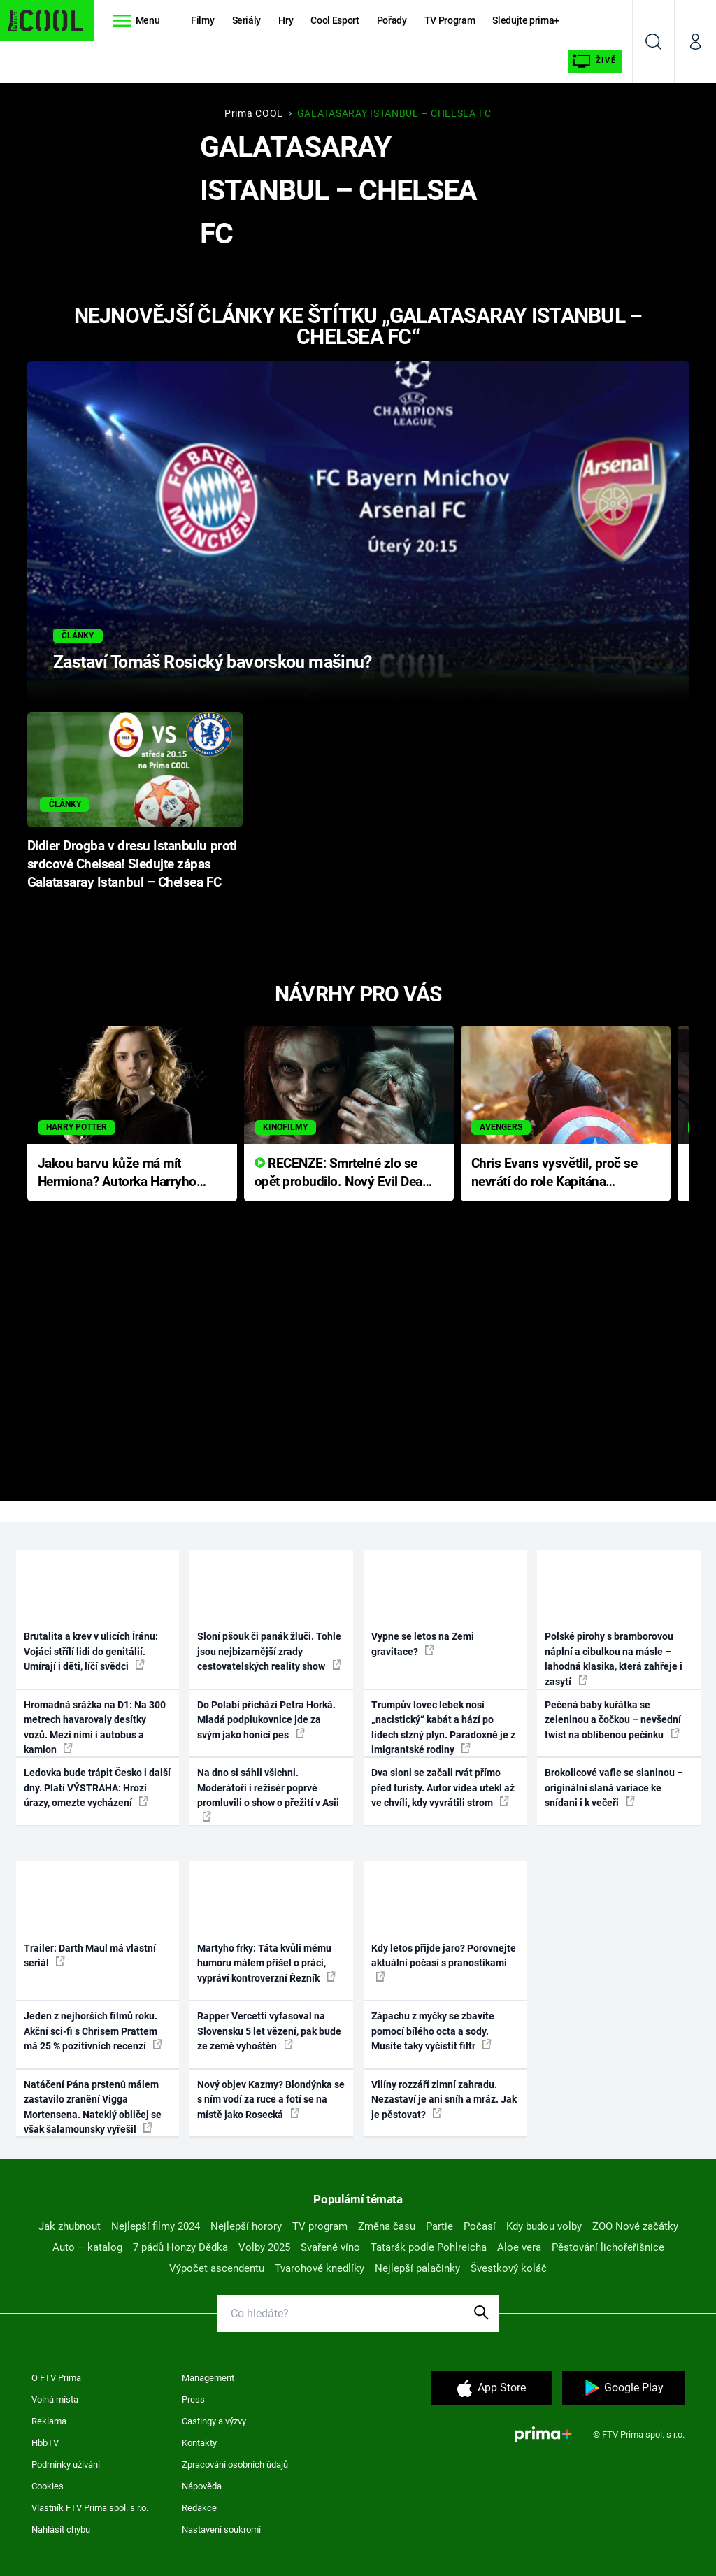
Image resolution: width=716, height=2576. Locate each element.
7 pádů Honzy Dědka (180, 2247)
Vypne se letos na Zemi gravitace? (422, 1643)
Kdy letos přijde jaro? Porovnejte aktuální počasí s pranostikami (443, 1962)
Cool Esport (334, 20)
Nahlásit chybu (60, 2529)
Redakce (199, 2508)
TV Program (449, 20)
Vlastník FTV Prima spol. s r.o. (89, 2508)
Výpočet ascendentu (216, 2268)
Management (208, 2378)
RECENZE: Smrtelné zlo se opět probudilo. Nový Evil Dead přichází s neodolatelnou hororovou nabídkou (342, 1174)
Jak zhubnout (69, 2226)
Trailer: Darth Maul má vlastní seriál (90, 1955)
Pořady (392, 20)
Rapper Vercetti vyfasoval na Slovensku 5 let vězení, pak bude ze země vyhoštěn (269, 2031)
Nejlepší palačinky (417, 2268)
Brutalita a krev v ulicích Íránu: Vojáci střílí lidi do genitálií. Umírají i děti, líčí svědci (91, 1651)
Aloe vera (519, 2247)
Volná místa (54, 2399)
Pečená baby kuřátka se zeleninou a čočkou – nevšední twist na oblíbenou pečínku (613, 1719)
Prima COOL (253, 113)
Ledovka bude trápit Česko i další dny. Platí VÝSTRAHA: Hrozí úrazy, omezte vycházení (97, 1787)
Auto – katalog (87, 2247)
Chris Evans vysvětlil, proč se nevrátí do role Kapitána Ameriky (554, 1174)
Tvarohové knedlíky (319, 2268)
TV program (320, 2226)
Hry (285, 20)
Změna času (386, 2226)
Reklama (48, 2421)
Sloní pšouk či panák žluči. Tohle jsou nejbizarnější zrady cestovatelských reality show (269, 1651)
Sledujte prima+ (525, 20)
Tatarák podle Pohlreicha (429, 2247)
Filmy (202, 20)
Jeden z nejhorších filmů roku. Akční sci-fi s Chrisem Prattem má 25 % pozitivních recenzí (93, 2031)
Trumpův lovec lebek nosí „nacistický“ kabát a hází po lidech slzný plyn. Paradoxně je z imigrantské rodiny (443, 1727)
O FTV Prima (56, 2378)
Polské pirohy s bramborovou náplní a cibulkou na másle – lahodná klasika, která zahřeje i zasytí (613, 1659)
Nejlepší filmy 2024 (155, 2226)
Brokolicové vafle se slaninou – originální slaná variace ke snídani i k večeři (614, 1787)
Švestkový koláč (509, 2268)
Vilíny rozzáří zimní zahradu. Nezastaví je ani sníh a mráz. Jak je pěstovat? (444, 2099)
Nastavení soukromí (221, 2529)
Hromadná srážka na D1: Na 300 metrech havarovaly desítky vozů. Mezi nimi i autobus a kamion (95, 1727)
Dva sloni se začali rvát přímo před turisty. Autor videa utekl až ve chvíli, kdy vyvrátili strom (443, 1787)
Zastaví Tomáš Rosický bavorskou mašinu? (212, 662)
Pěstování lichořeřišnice (608, 2247)
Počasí (480, 2226)
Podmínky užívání (65, 2464)
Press (193, 2399)
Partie (439, 2226)
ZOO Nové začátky (635, 2226)
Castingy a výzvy (214, 2421)
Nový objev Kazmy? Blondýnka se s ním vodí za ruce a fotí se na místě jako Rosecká (271, 2099)
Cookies (47, 2486)
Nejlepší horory (246, 2226)
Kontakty (199, 2443)
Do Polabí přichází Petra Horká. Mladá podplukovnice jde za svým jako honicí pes (266, 1719)
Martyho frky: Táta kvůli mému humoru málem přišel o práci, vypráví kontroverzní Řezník (266, 1963)
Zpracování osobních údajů (235, 2464)
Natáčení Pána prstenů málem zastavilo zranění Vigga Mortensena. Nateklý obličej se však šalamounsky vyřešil (93, 2107)
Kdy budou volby (544, 2226)
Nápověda (202, 2486)
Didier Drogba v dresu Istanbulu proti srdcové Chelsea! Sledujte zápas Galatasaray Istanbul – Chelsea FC (132, 864)
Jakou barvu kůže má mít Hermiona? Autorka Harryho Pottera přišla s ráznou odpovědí (117, 1174)
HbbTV (45, 2443)
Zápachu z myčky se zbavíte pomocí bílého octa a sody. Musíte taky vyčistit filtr (432, 2031)
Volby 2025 (264, 2247)
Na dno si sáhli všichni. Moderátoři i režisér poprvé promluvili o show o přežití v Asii (268, 1794)
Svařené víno (330, 2247)
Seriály (247, 20)
